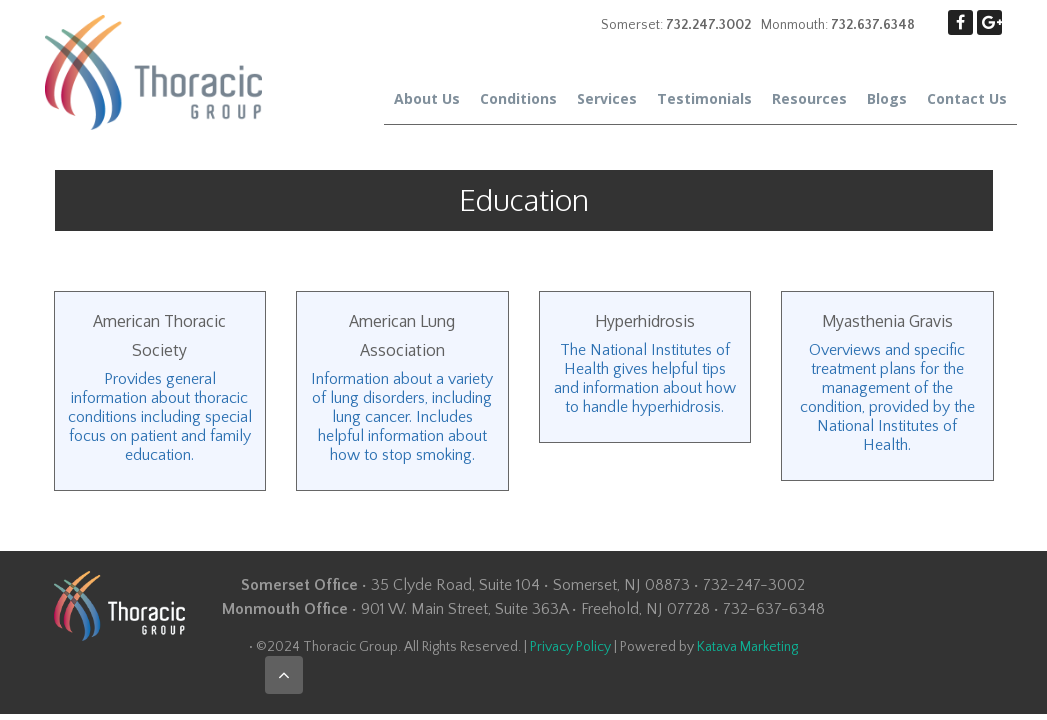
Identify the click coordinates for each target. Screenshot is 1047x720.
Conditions (518, 98)
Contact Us (967, 98)
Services (607, 98)
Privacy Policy (570, 647)
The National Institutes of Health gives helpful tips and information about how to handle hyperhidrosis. (645, 378)
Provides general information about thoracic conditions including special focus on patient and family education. (160, 417)
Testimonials (704, 98)
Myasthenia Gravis (887, 321)
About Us (427, 98)
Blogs (887, 98)
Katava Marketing (747, 647)
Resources (809, 98)
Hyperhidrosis (645, 321)
